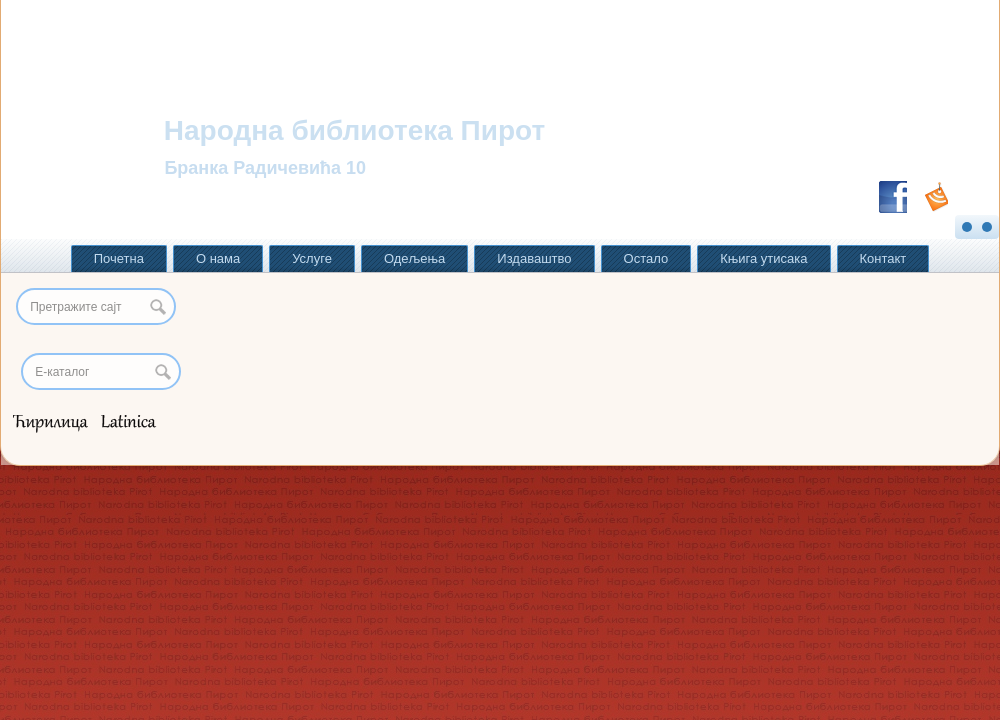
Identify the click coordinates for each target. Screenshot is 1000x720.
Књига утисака (763, 258)
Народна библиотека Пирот (354, 130)
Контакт (883, 258)
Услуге (312, 258)
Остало (646, 258)
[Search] (101, 371)
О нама (218, 258)
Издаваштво (534, 258)
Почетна (119, 258)
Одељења (414, 258)
